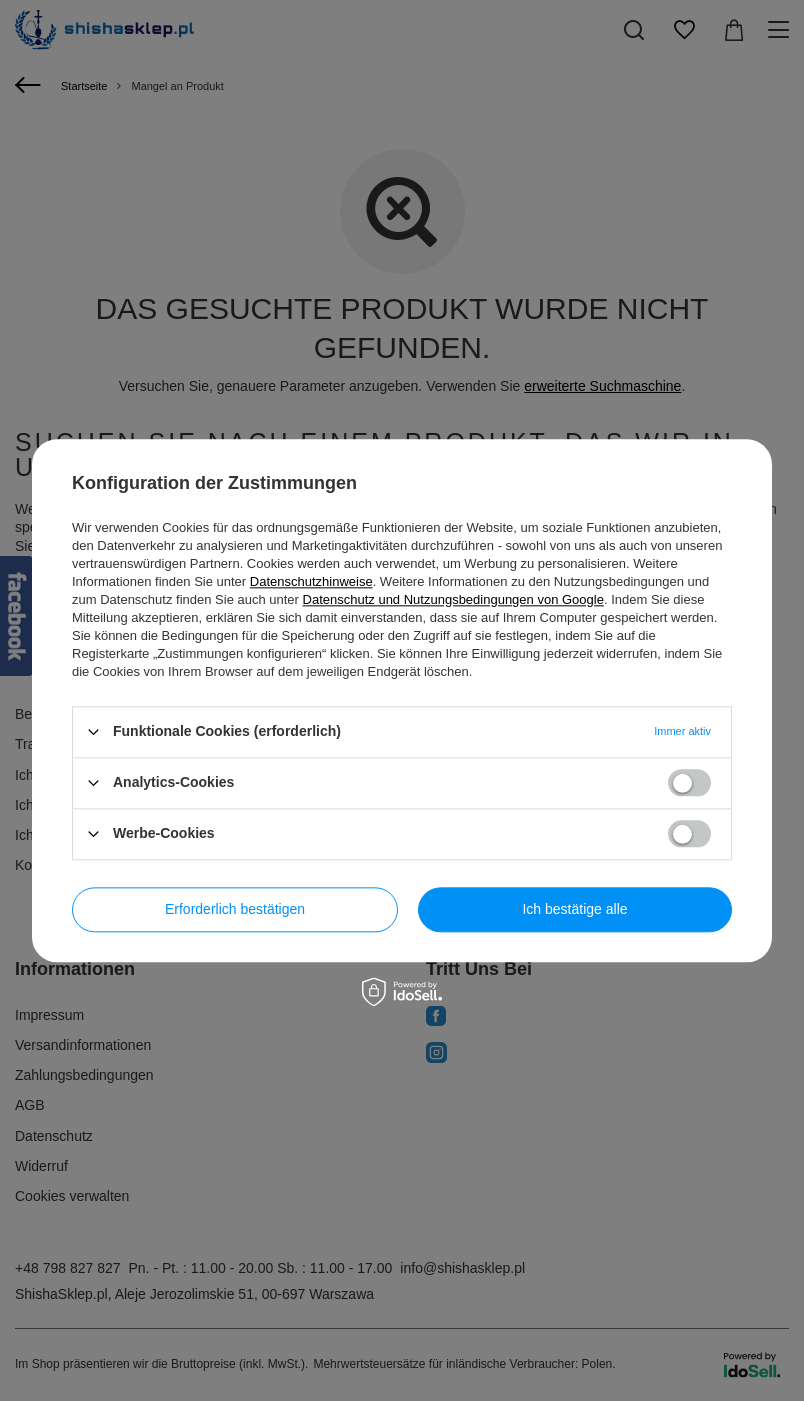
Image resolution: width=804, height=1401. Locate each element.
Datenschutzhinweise (311, 581)
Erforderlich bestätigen (235, 909)
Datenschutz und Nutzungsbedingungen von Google (453, 599)
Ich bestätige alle (574, 909)
